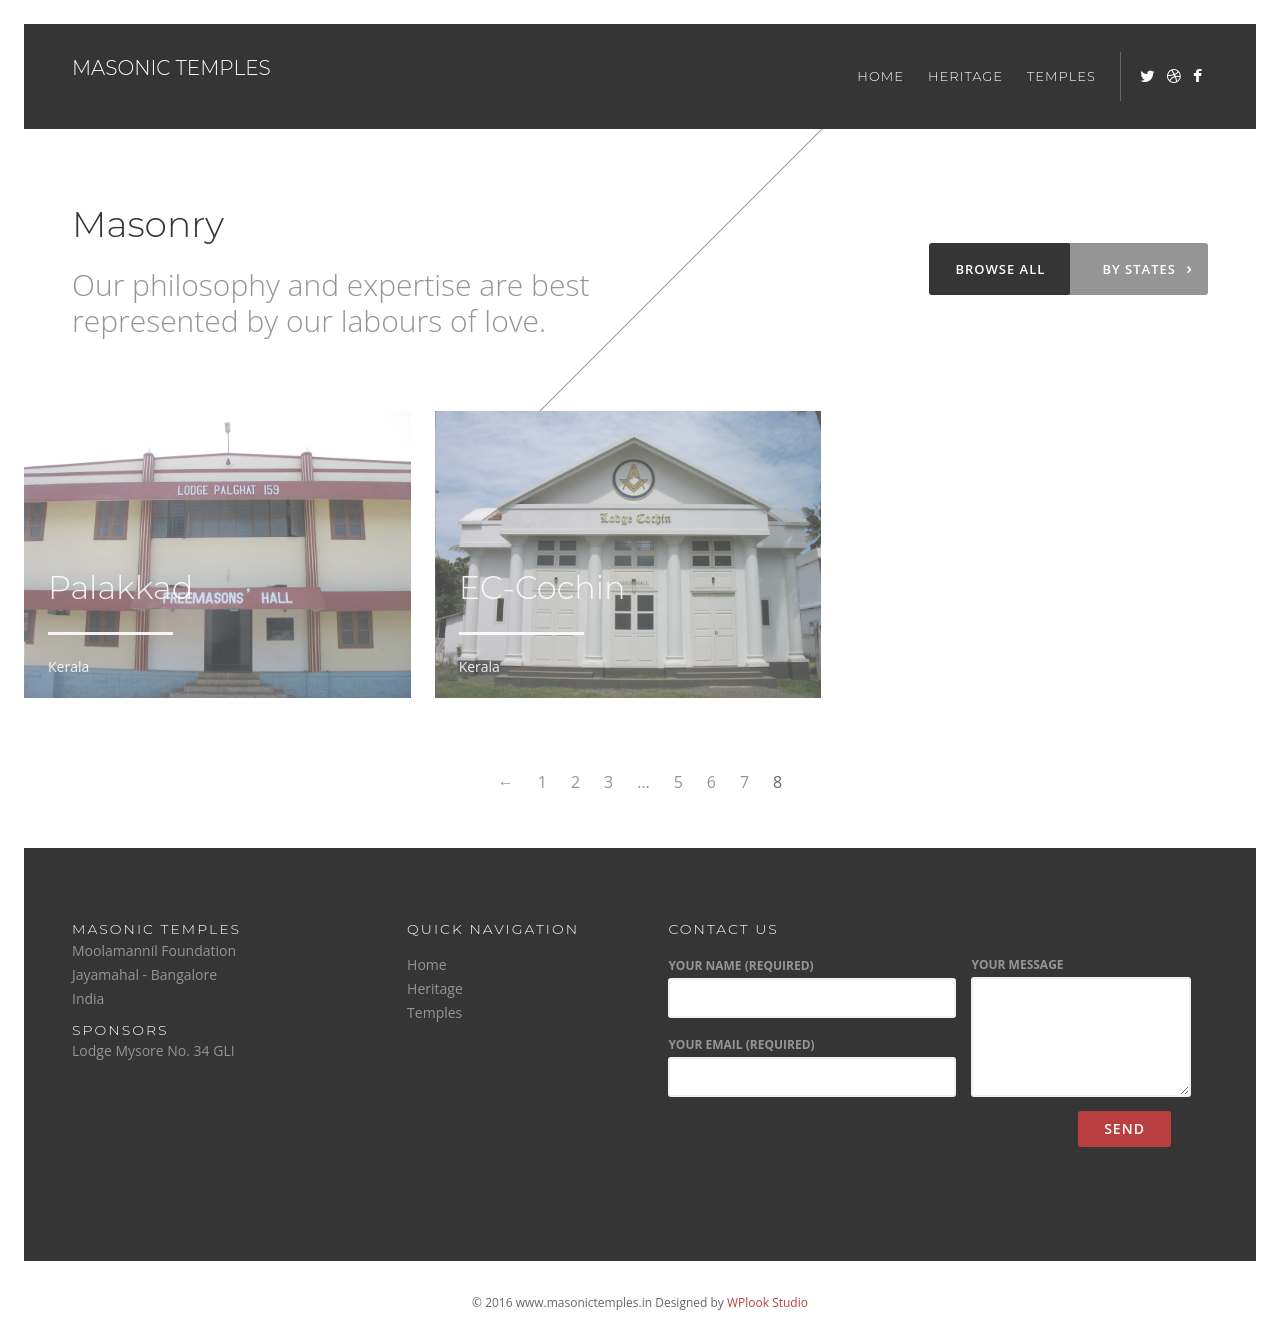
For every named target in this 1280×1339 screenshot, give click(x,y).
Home (880, 76)
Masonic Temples (171, 68)
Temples (1061, 76)
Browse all (1000, 269)
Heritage (965, 76)
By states (1147, 268)
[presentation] (818, 1150)
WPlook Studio (767, 1302)
